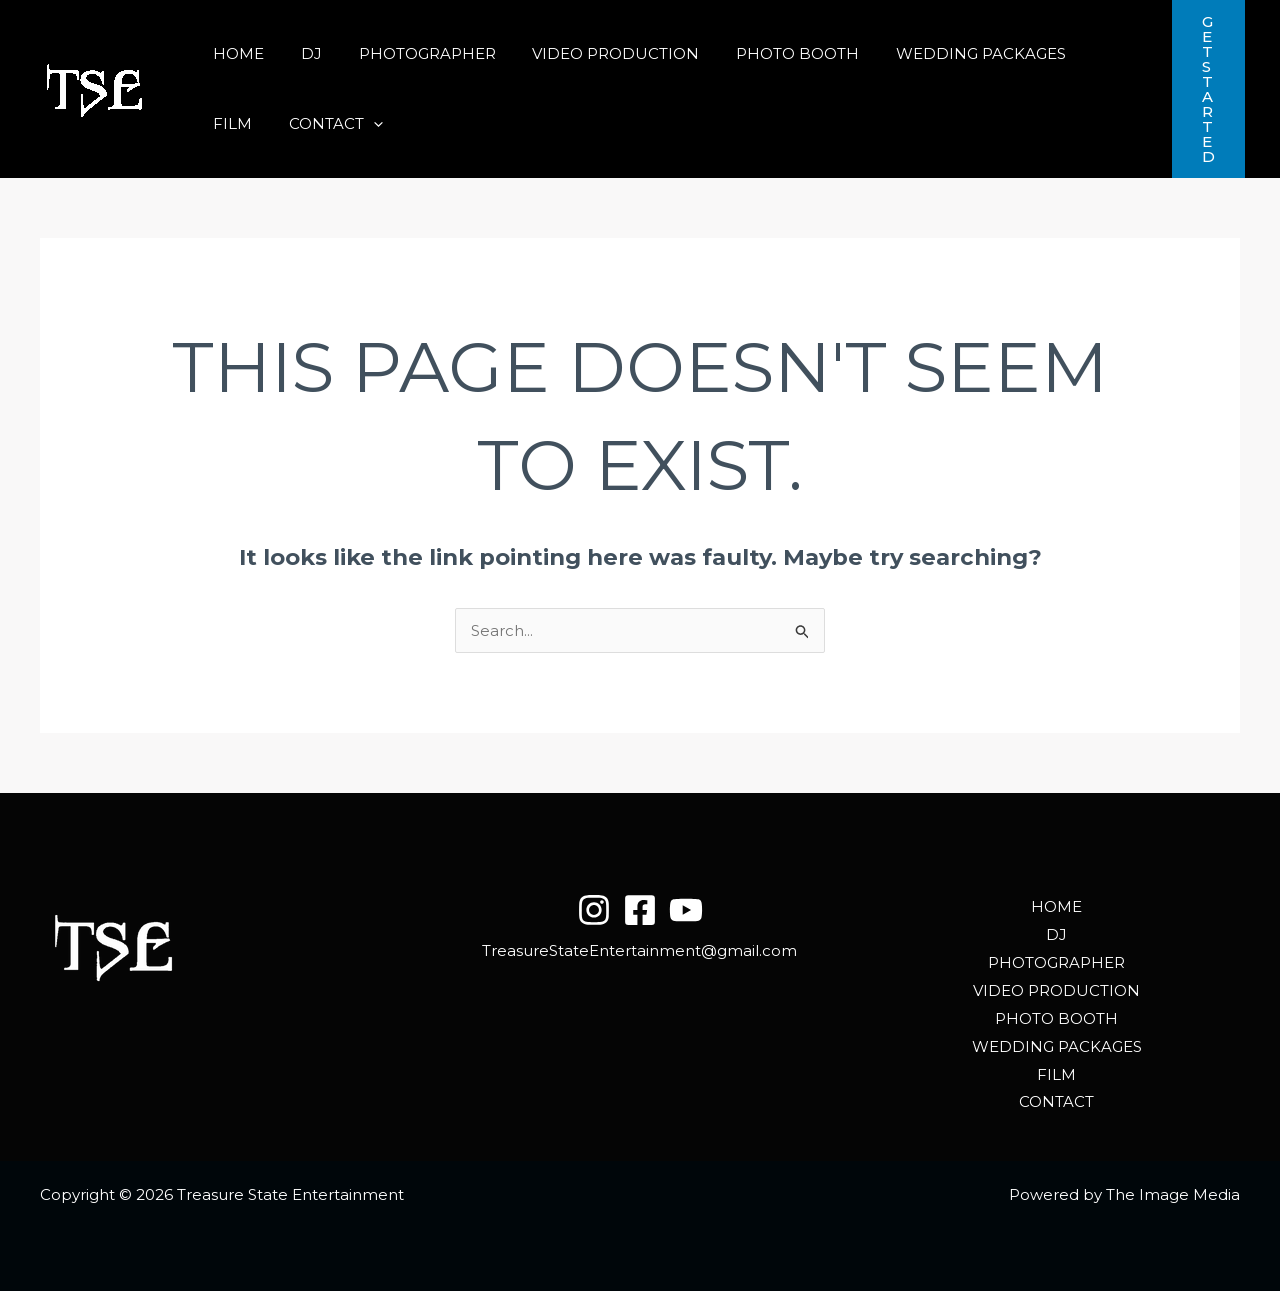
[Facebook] (640, 910)
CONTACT (257, 124)
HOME (235, 53)
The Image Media (1173, 1194)
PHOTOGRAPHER (410, 53)
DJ (301, 53)
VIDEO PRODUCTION (592, 53)
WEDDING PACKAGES (944, 53)
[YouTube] (686, 910)
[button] (294, 124)
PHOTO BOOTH (767, 53)
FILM (1078, 53)
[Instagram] (594, 910)
